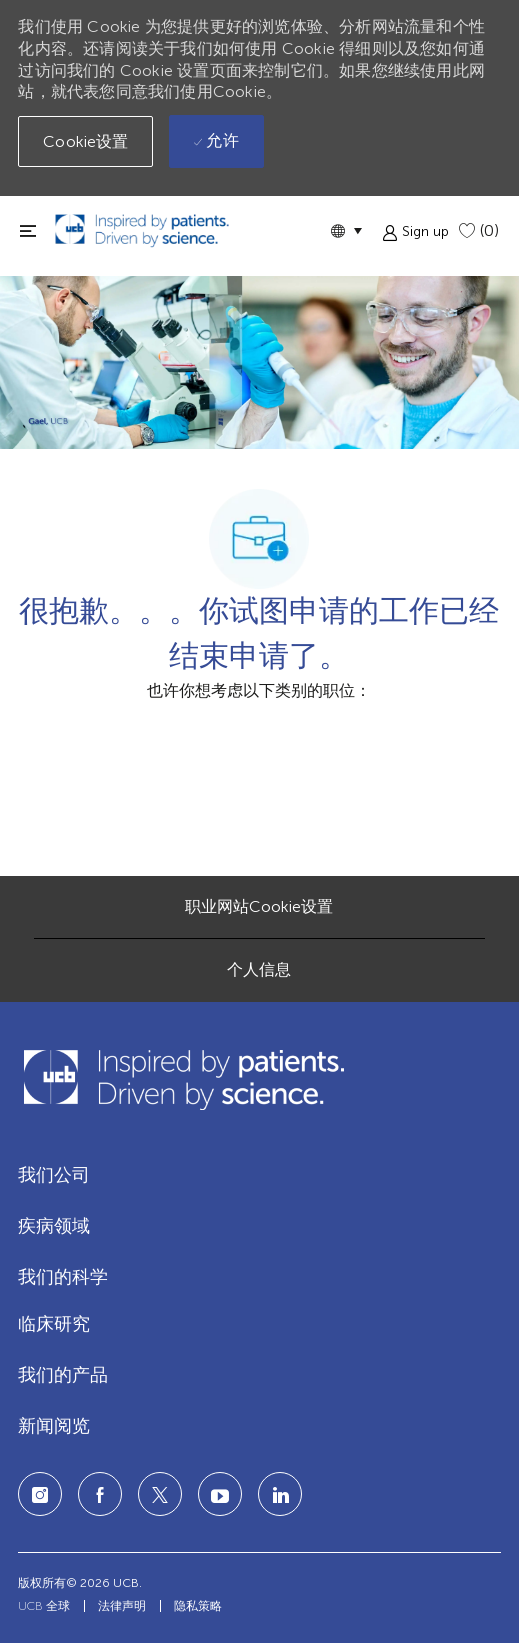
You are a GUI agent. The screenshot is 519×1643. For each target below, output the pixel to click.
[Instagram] (40, 1494)
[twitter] (160, 1494)
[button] (346, 230)
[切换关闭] (28, 230)
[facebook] (100, 1494)
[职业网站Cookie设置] (259, 907)
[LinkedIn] (220, 1494)
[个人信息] (259, 970)
